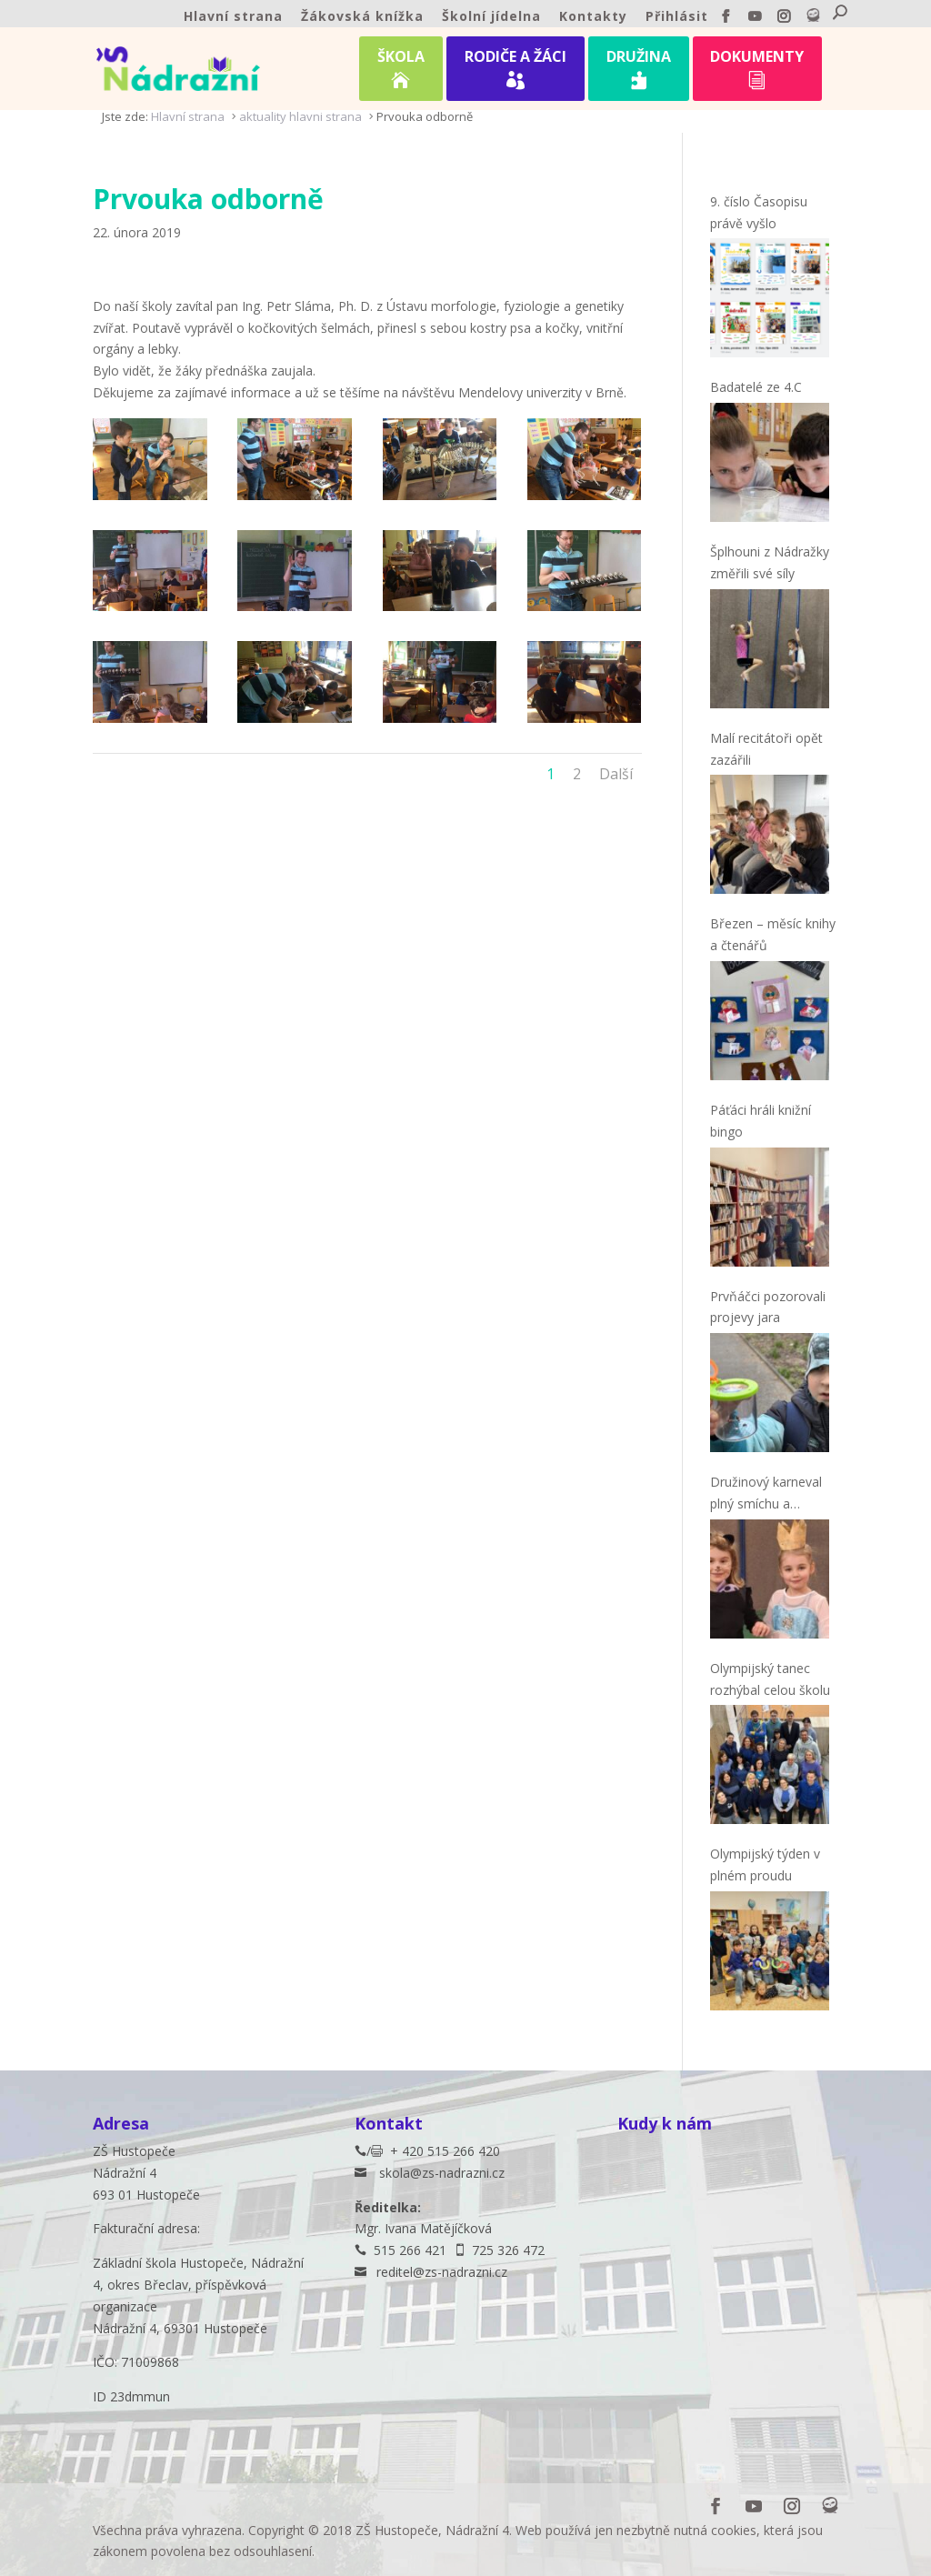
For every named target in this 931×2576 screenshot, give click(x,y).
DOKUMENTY (757, 71)
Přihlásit (677, 17)
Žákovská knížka (362, 17)
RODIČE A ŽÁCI (515, 71)
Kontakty (593, 17)
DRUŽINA (638, 71)
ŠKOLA (401, 71)
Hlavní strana (233, 17)
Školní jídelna (491, 17)
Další (616, 774)
